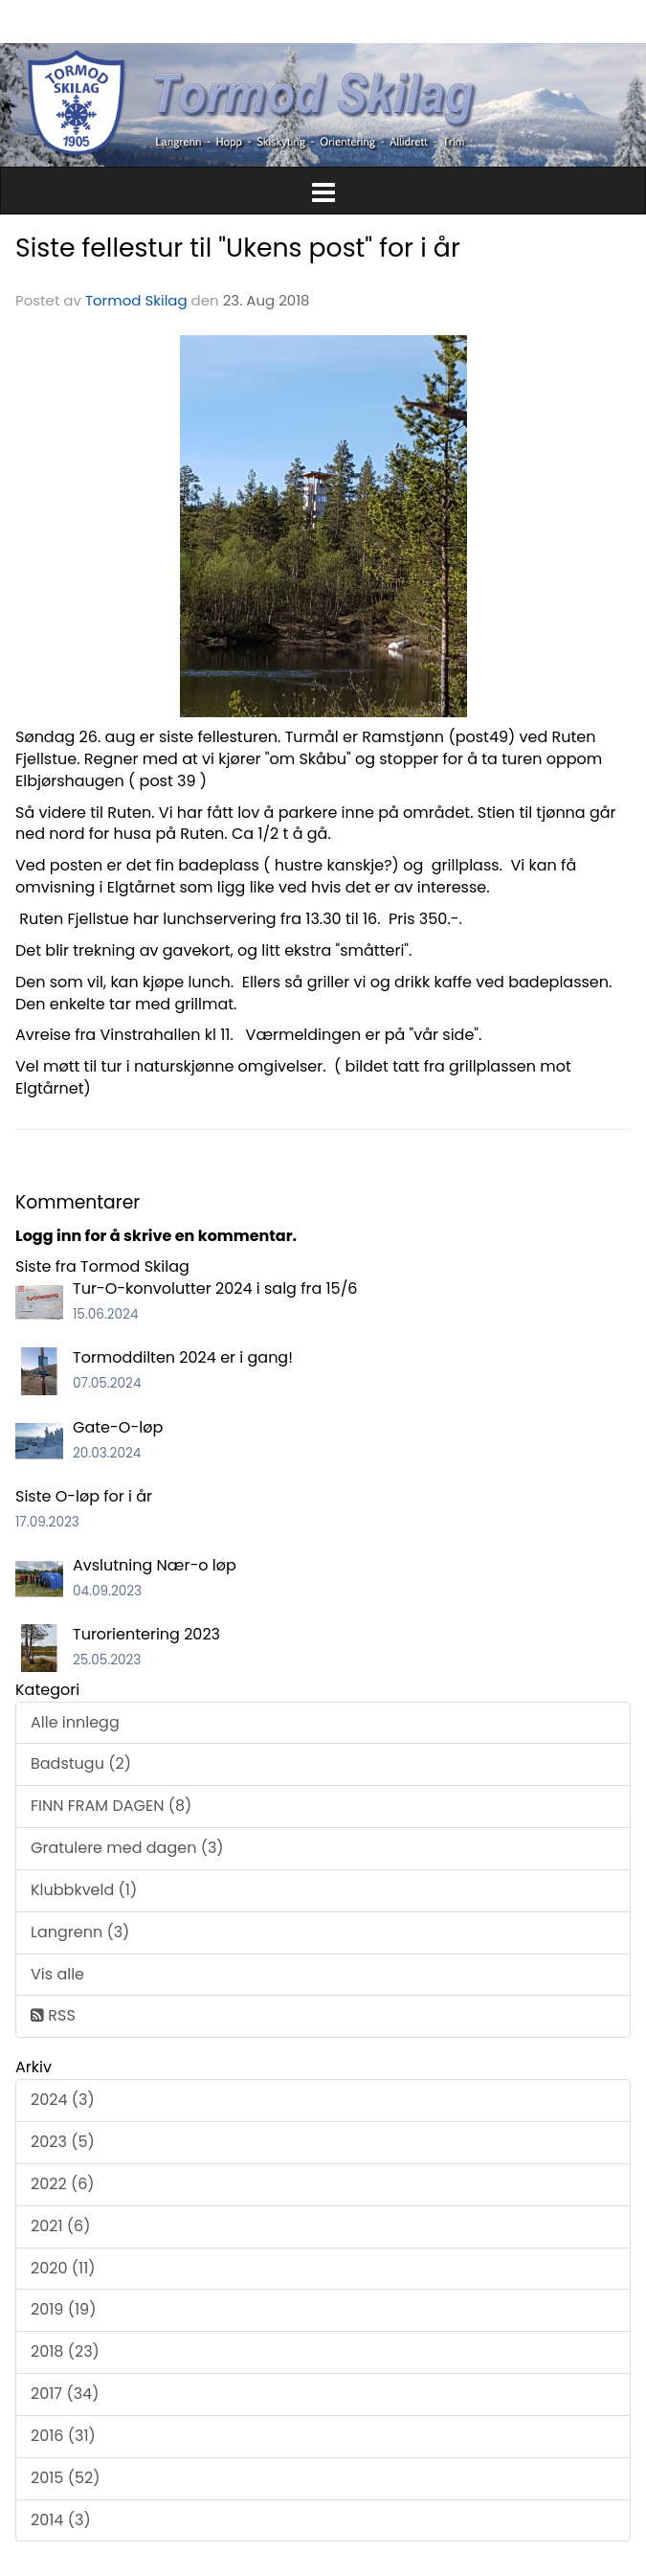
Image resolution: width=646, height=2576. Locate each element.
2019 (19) (63, 2309)
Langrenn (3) (80, 1932)
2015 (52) (65, 2478)
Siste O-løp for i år (83, 1496)
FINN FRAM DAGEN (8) (111, 1806)
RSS (53, 2015)
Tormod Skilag (136, 300)
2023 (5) (63, 2142)
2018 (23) (65, 2351)
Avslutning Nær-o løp (154, 1565)
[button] (323, 188)
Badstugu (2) (81, 1763)
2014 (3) (61, 2520)
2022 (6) (63, 2184)
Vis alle (57, 1974)
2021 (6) (61, 2226)
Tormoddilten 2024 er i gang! (183, 1357)
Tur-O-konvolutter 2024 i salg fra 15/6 (215, 1288)
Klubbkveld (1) (84, 1890)
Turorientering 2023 (146, 1634)
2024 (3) (63, 2100)
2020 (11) (63, 2268)
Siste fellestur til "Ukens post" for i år (237, 247)
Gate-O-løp (118, 1427)
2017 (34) (65, 2394)
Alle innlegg (75, 1722)
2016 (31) (63, 2436)
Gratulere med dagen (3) (127, 1848)
